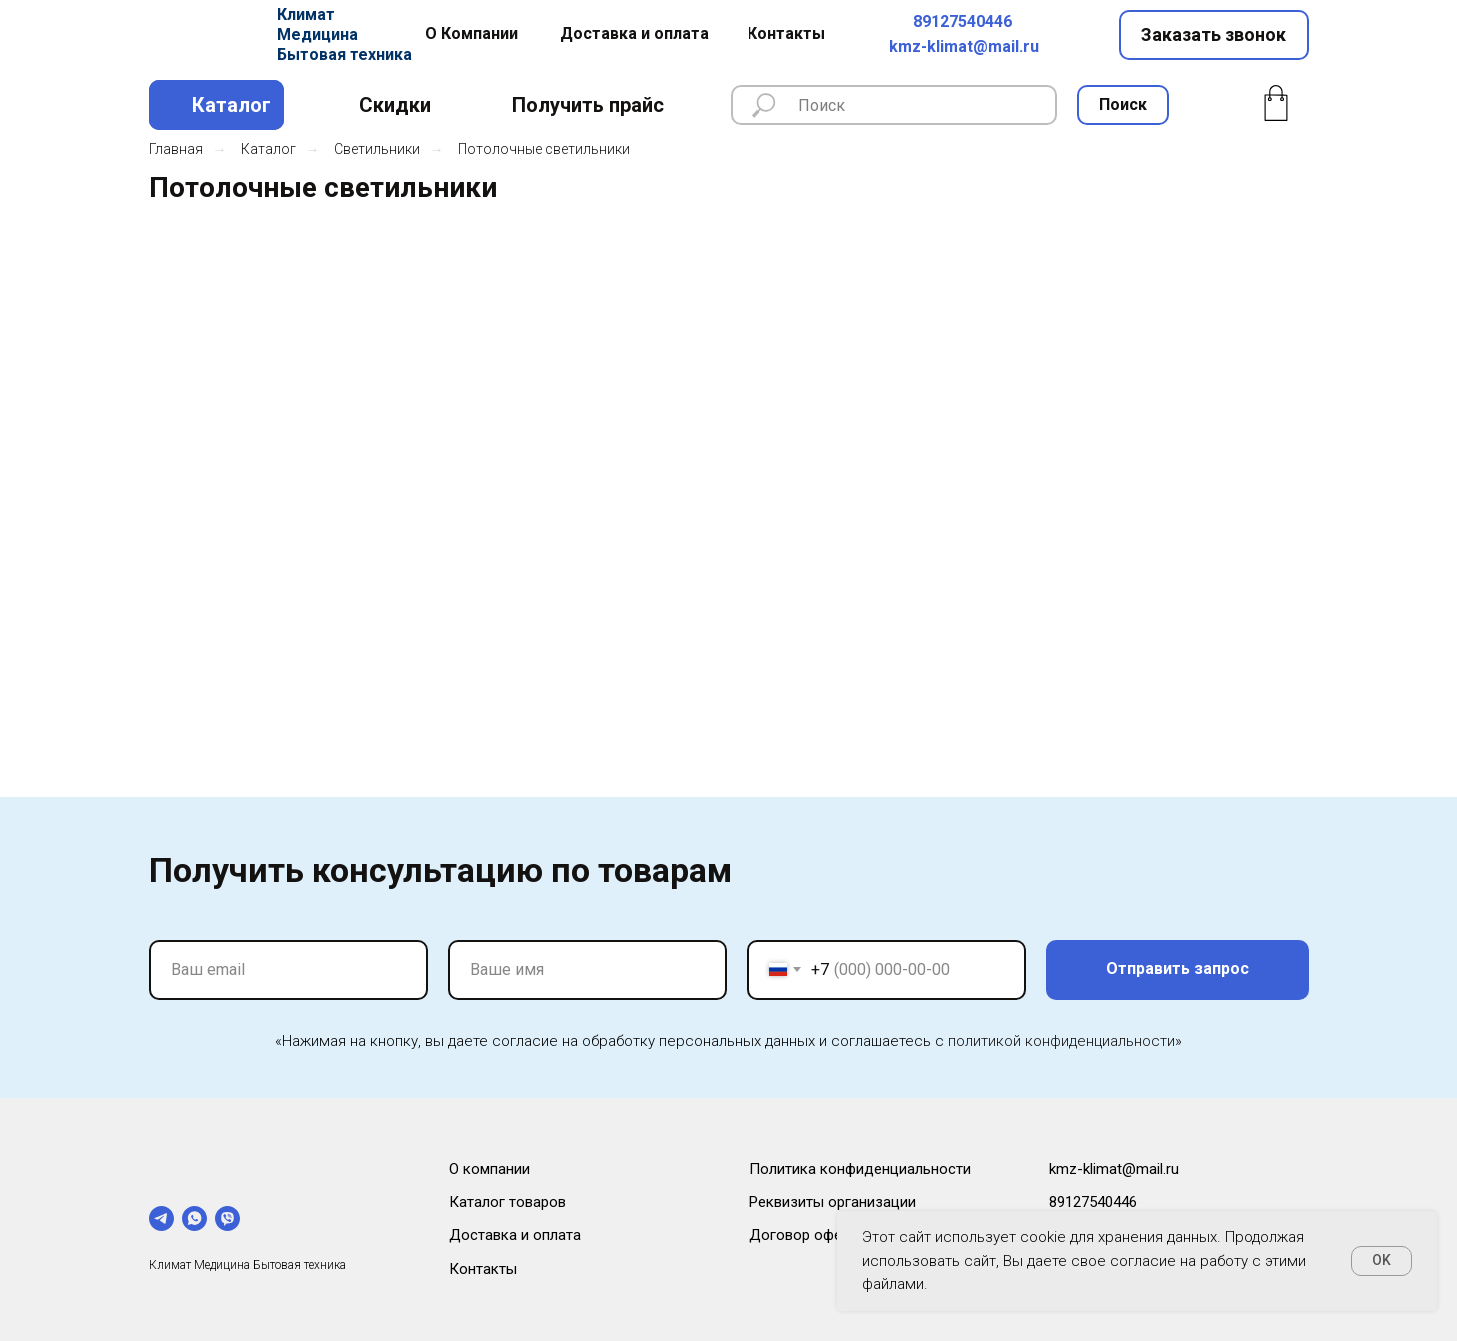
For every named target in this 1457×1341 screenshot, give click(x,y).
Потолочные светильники (544, 149)
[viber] (227, 1218)
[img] (206, 35)
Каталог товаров (507, 1202)
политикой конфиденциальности (1061, 1041)
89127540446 (962, 21)
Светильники (377, 149)
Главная (176, 149)
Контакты (483, 1269)
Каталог (268, 149)
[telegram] (161, 1218)
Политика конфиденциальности (860, 1169)
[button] (1214, 35)
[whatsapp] (194, 1218)
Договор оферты (808, 1235)
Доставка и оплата (515, 1235)
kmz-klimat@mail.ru (964, 46)
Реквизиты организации (832, 1202)
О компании (489, 1169)
